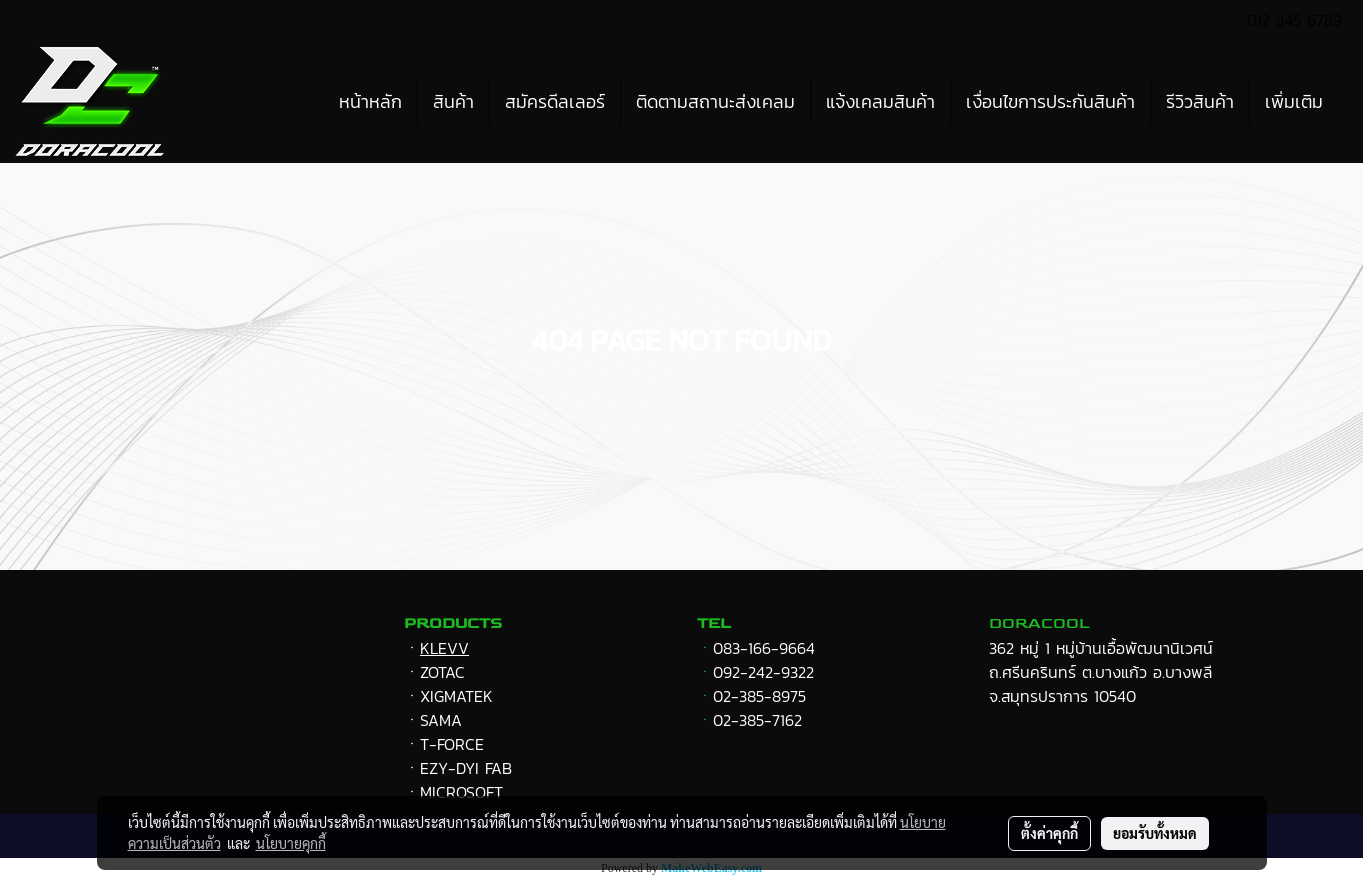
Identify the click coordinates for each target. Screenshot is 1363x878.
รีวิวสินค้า (1200, 101)
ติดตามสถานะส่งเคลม (715, 101)
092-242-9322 (763, 672)
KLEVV (444, 648)
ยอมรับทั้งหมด (1155, 833)
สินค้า (453, 101)
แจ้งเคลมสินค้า (880, 101)
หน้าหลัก (370, 101)
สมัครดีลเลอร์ (555, 101)
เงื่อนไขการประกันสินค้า (1050, 101)
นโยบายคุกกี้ (291, 843)
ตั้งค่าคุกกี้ (1049, 833)
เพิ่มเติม (1294, 101)
